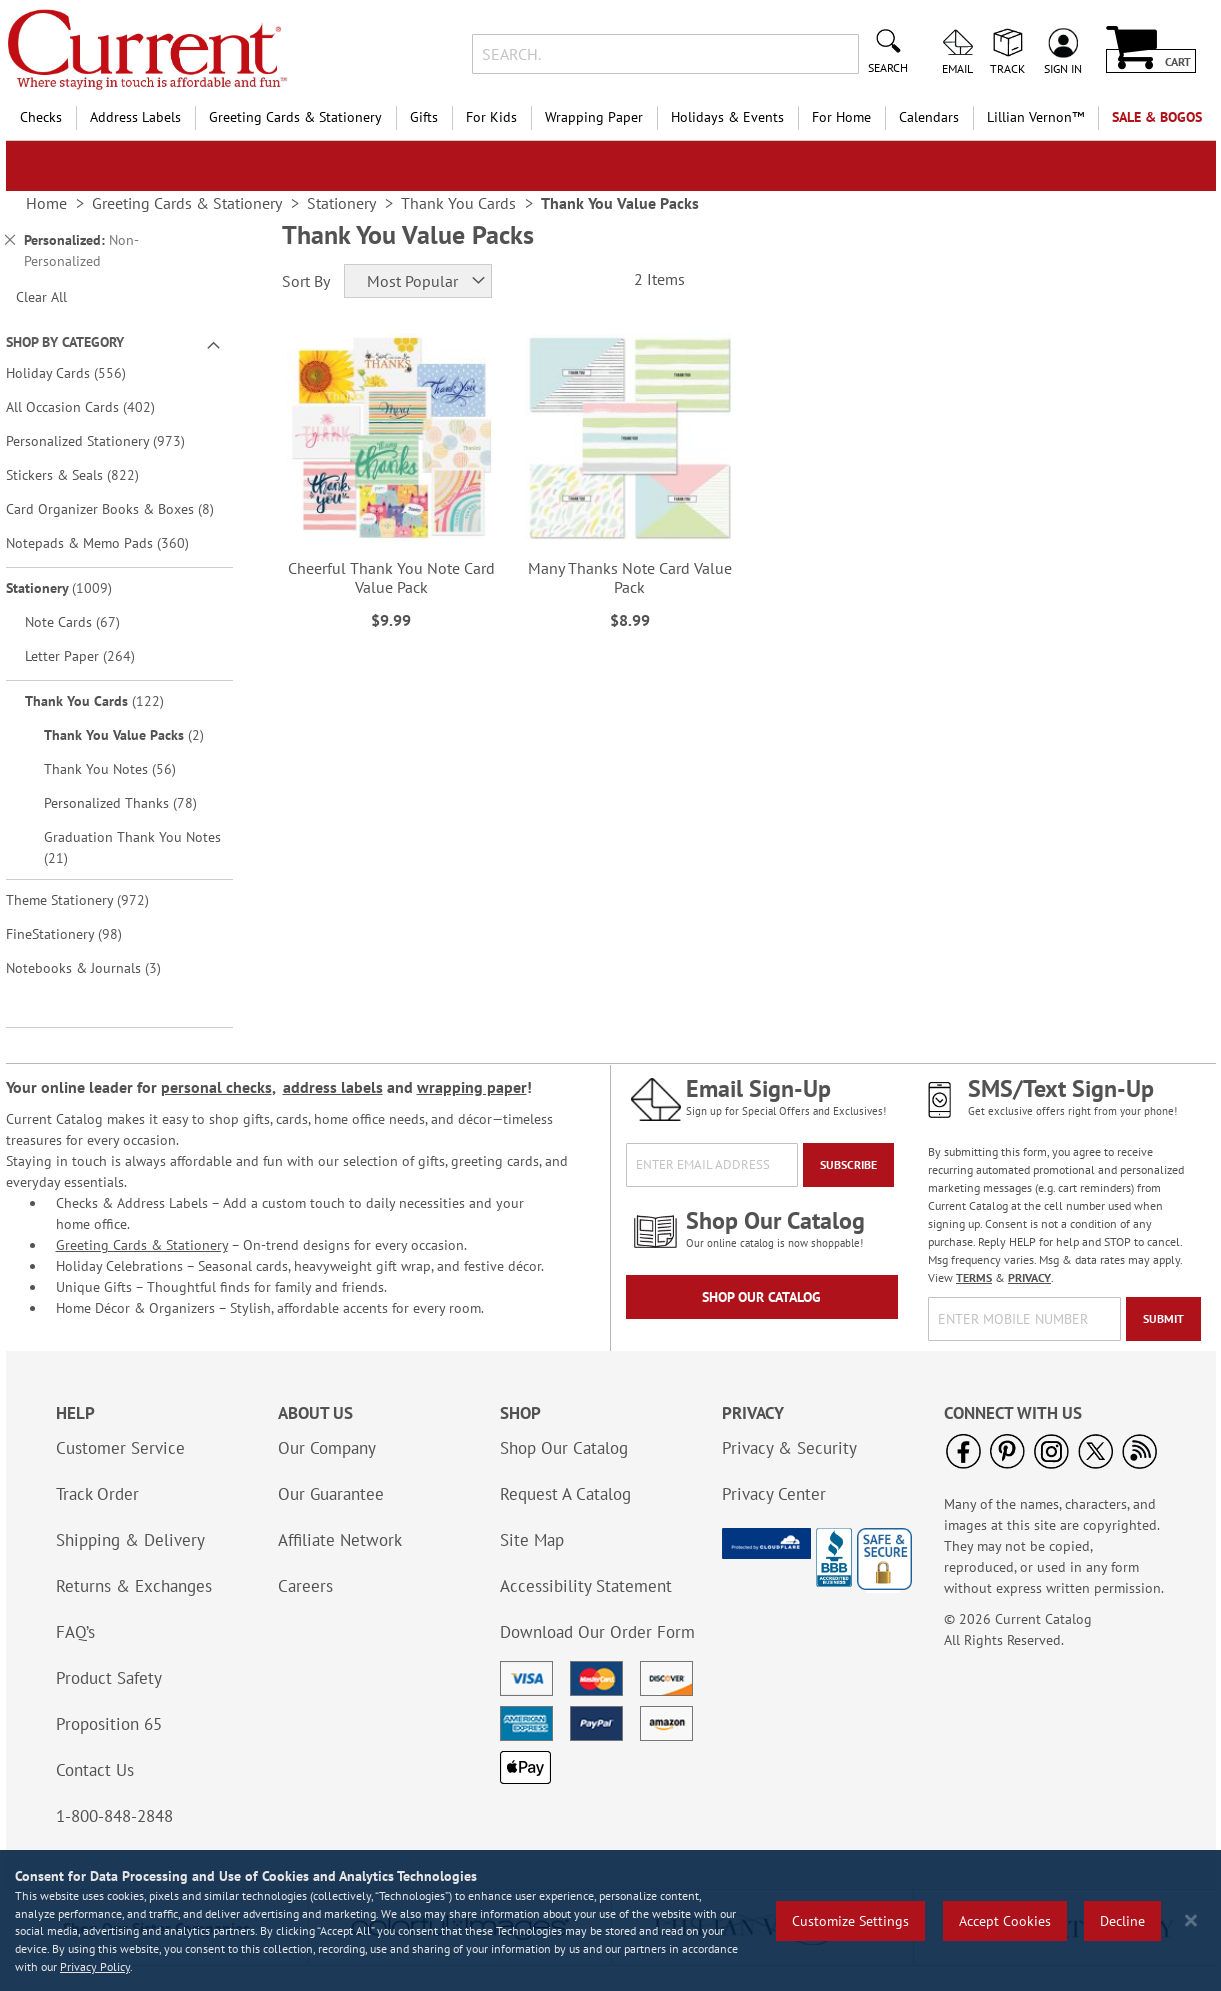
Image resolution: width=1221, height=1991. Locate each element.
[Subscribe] (848, 1165)
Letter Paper (94, 655)
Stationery (73, 587)
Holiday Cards (80, 372)
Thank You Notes (124, 768)
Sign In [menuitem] (1063, 68)
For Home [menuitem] (841, 117)
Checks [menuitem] (41, 117)
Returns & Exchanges (134, 1586)
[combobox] (665, 54)
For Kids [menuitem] (491, 117)
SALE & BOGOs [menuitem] (1157, 117)
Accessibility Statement (586, 1586)
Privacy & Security (789, 1448)
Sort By (306, 281)
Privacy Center (774, 1494)
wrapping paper (472, 1087)
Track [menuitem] (1007, 68)
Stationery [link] (341, 203)
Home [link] (46, 203)
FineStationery (78, 933)
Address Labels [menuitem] (135, 117)
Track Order (97, 1494)
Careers (305, 1586)
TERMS (974, 1277)
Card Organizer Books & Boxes (117, 508)
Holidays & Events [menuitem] (727, 117)
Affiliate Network (340, 1540)
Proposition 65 (109, 1724)
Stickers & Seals (86, 474)
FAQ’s (75, 1632)
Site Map (532, 1540)
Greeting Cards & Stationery (142, 1245)
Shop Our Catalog (761, 1297)
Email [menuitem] (957, 68)
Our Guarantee (331, 1494)
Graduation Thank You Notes (132, 847)
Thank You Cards (108, 700)
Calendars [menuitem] (929, 117)
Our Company (327, 1448)
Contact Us (95, 1770)
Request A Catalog (565, 1494)
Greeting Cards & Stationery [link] (187, 203)
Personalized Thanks (134, 802)
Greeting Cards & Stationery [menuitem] (295, 117)
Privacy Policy (95, 1966)
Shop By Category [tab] (65, 342)
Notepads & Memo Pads (111, 542)
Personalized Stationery (109, 440)
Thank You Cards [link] (458, 203)
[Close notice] (1191, 1920)
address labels (333, 1087)
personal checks (216, 1087)
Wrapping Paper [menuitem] (594, 117)
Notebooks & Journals (97, 967)
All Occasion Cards (94, 406)
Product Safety (109, 1678)
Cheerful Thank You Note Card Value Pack (391, 577)
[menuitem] (1035, 117)
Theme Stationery (91, 899)
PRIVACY (1029, 1277)
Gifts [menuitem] (424, 117)
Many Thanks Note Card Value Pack (630, 577)
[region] (610, 1920)
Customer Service (120, 1448)
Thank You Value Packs (136, 734)
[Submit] (1163, 1319)
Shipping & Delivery (130, 1540)
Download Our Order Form (597, 1632)
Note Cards (86, 621)
